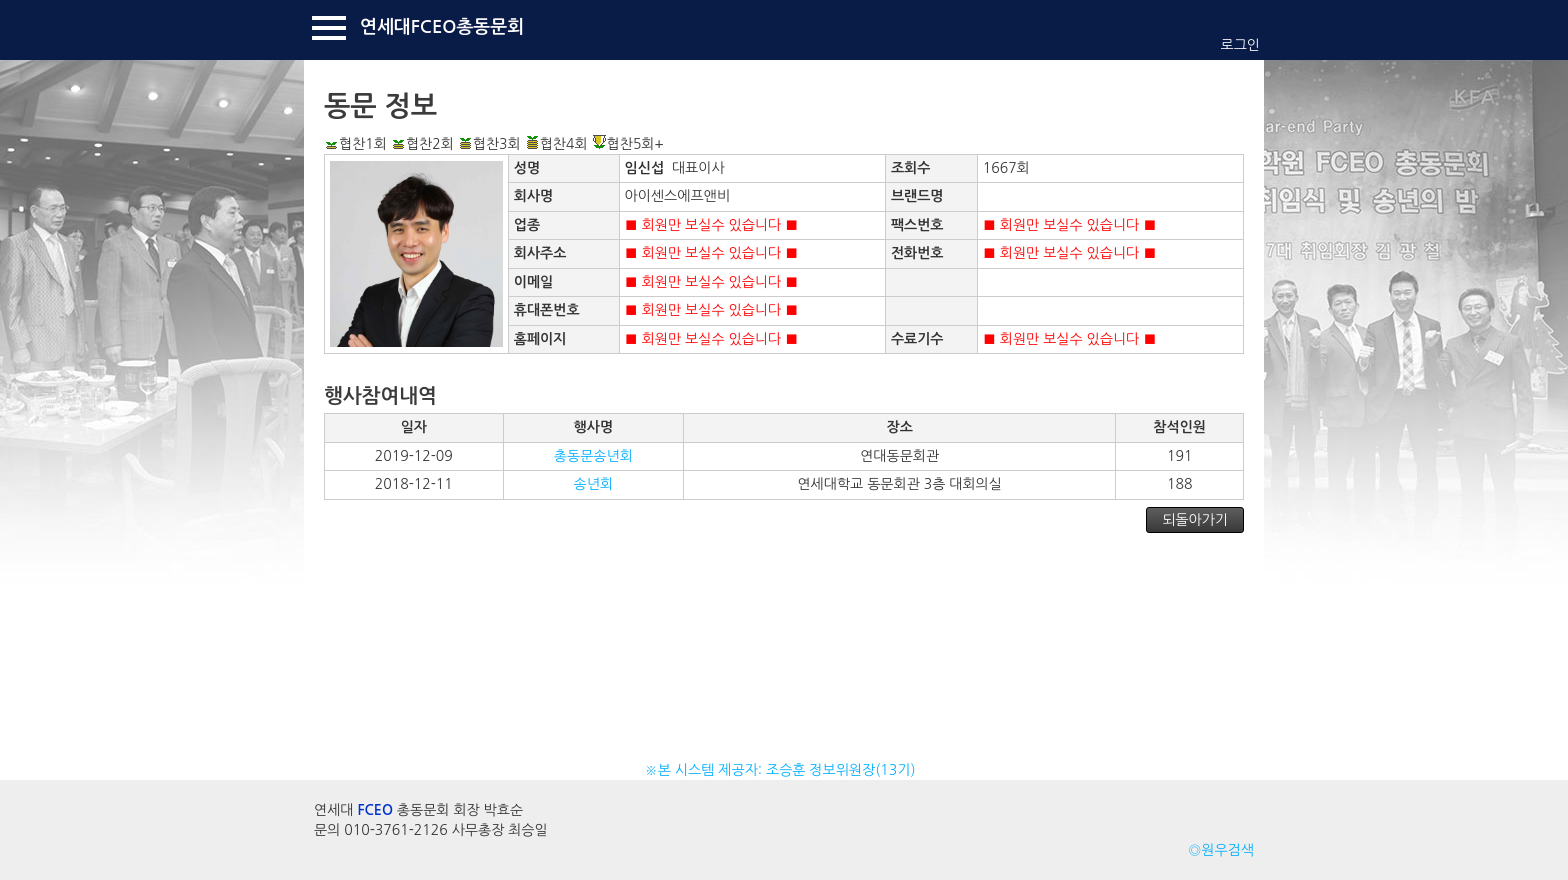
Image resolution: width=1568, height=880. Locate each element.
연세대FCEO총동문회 (442, 27)
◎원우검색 (1221, 850)
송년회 (593, 484)
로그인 (1240, 45)
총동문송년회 (593, 456)
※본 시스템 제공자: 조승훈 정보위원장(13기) (784, 770)
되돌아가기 (1195, 520)
